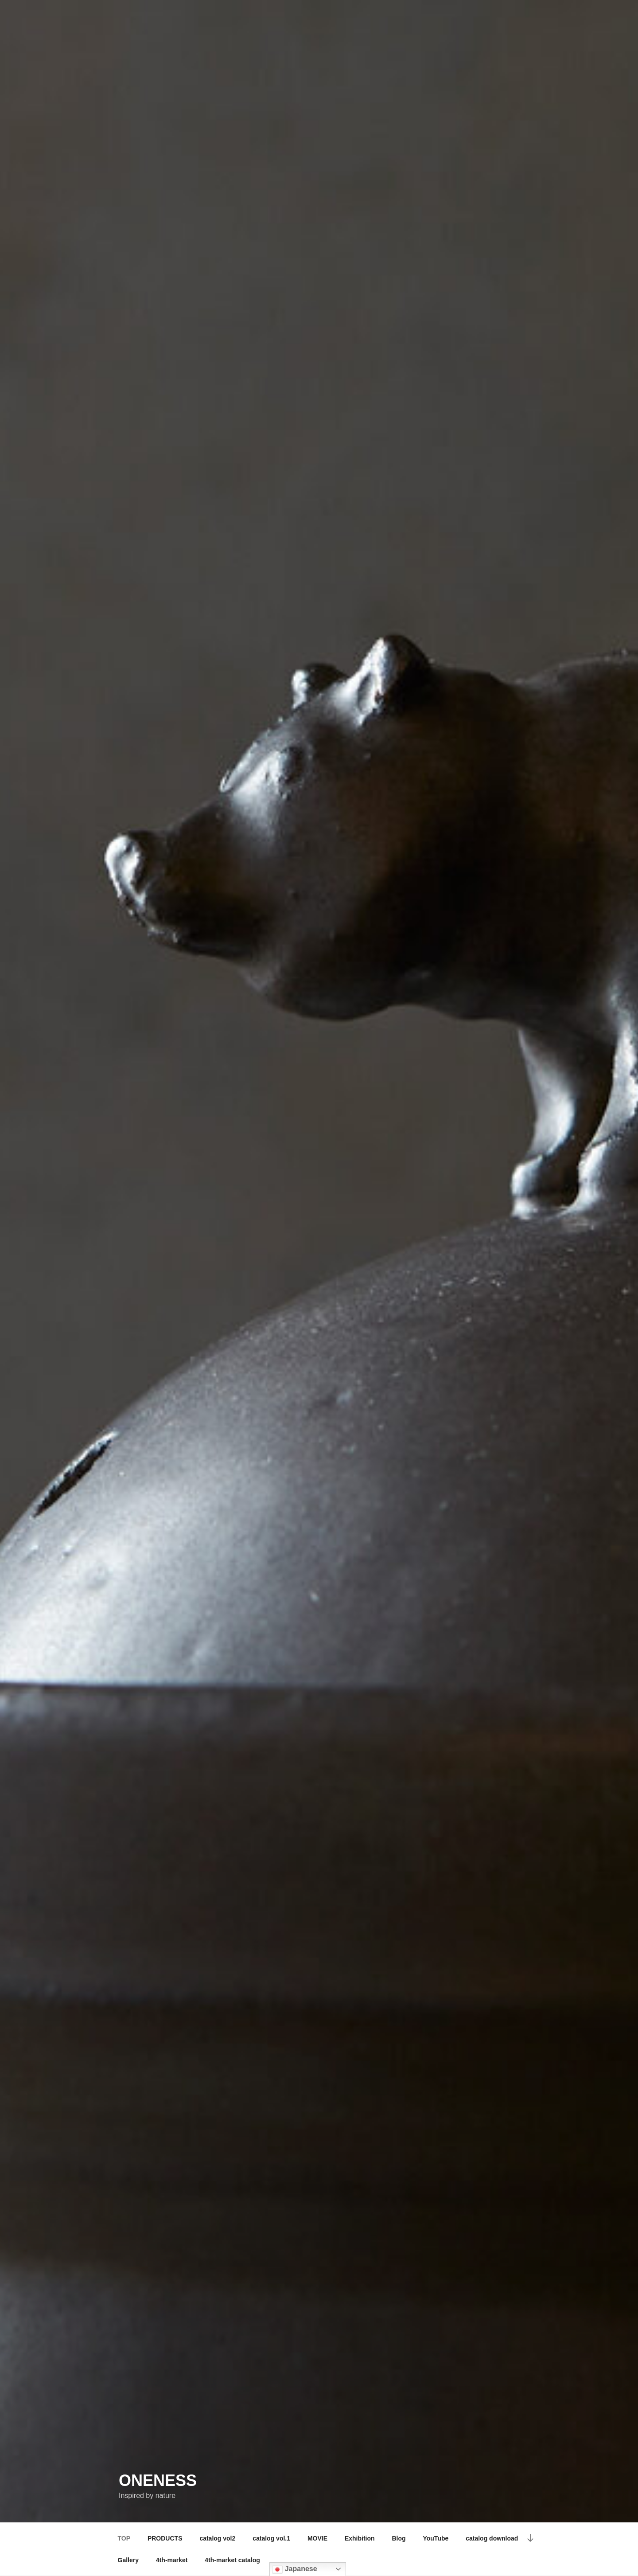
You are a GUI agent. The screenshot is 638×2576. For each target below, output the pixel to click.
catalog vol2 (217, 2538)
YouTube (435, 2538)
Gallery (128, 2560)
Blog (398, 2538)
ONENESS (158, 2480)
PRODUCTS (165, 2538)
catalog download (492, 2538)
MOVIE (317, 2538)
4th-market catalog (232, 2560)
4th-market (172, 2560)
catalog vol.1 (271, 2538)
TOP (124, 2538)
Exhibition (360, 2538)
